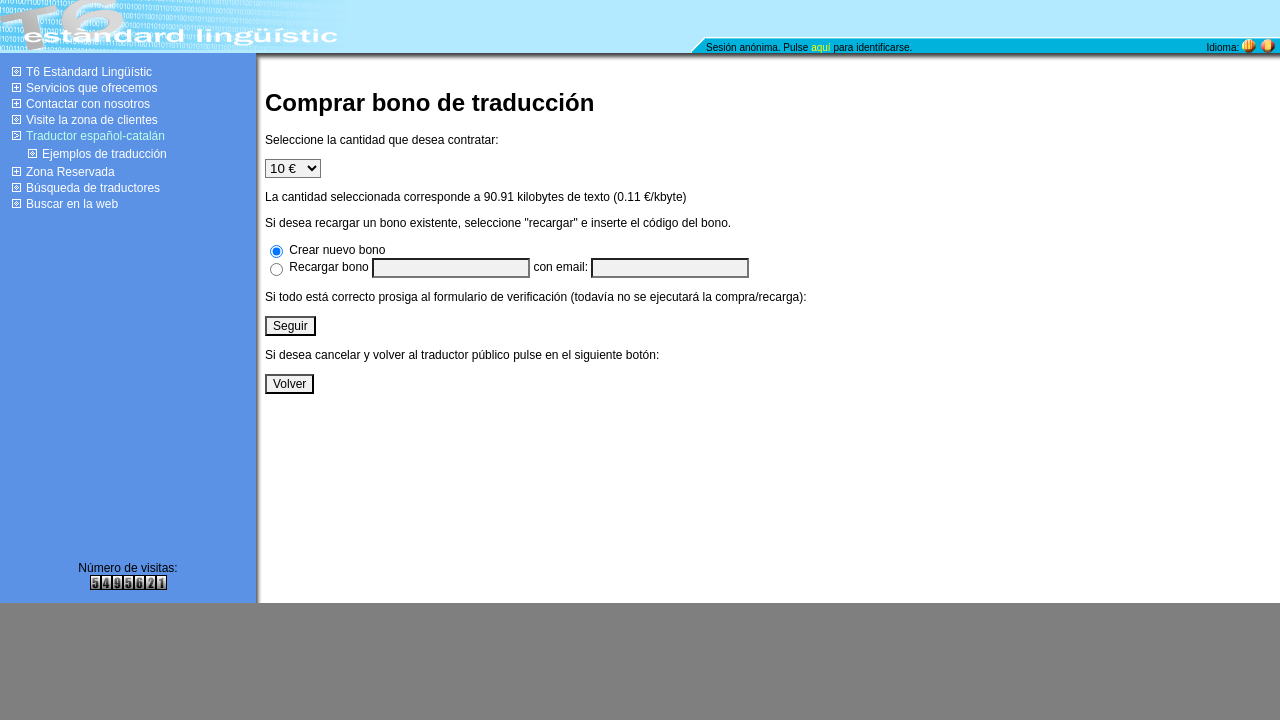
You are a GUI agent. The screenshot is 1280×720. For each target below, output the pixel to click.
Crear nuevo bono (337, 250)
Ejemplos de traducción (104, 154)
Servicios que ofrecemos (91, 88)
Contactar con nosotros (88, 104)
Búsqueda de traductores (93, 188)
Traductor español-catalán (95, 136)
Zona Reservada (70, 172)
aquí (820, 47)
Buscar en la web (72, 204)
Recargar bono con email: (519, 267)
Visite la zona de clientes (92, 120)
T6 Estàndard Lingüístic (89, 72)
